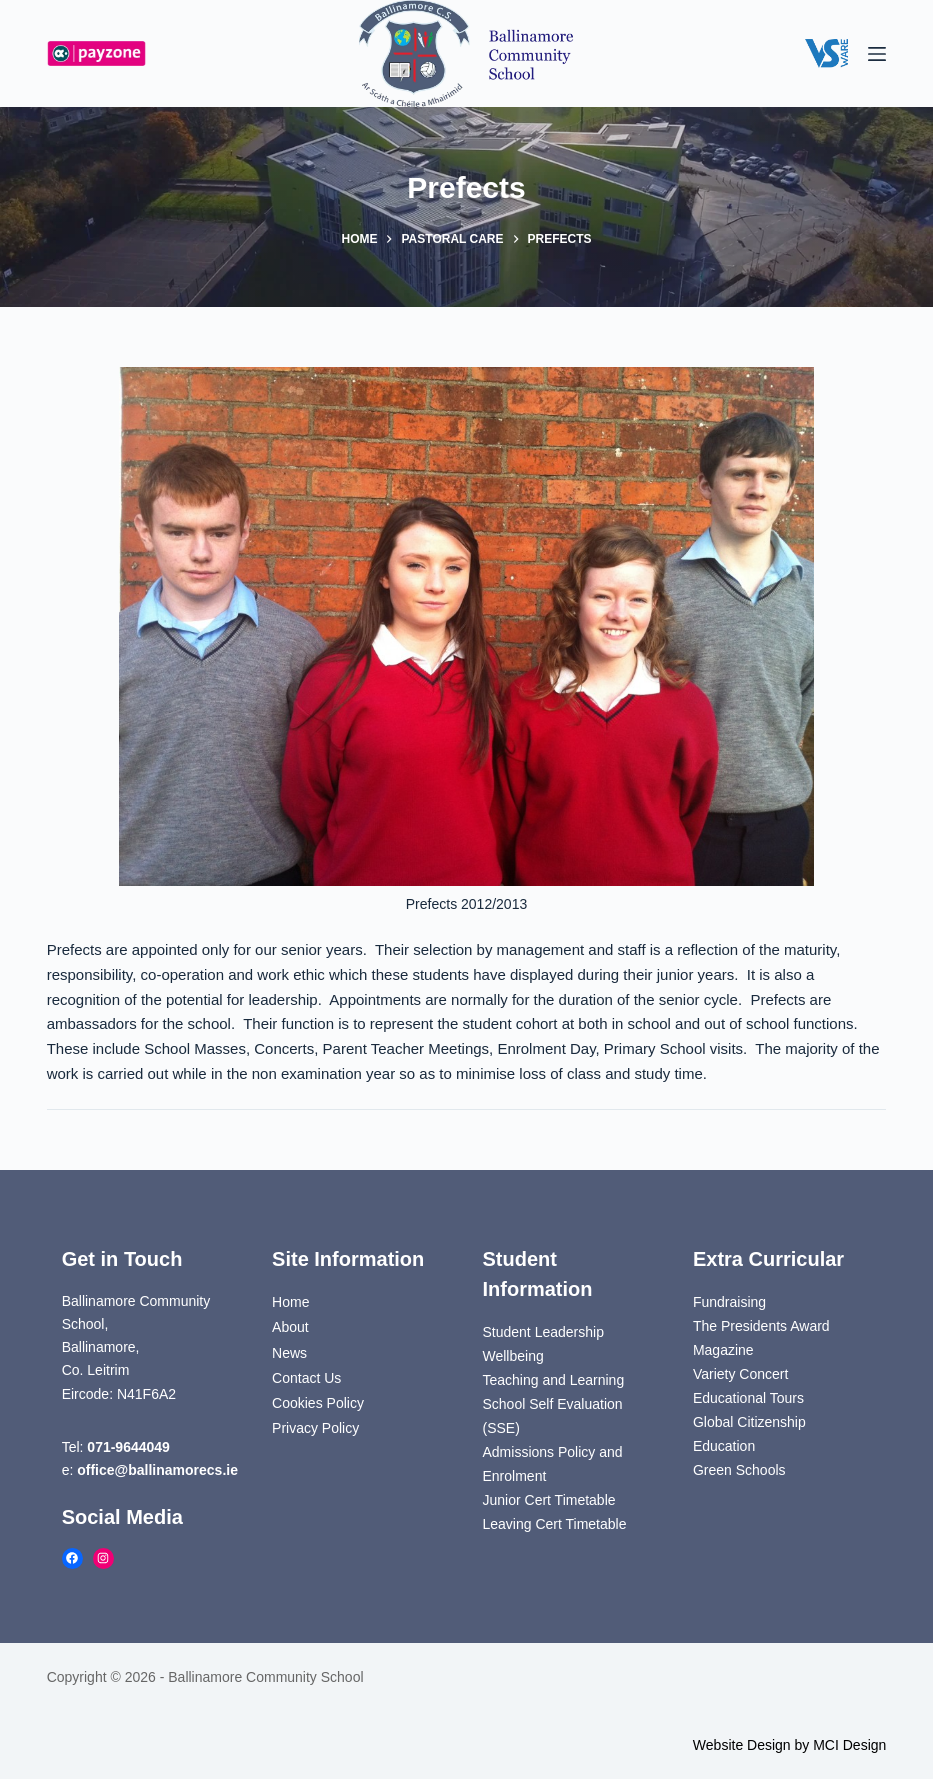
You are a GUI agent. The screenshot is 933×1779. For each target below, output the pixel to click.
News (289, 1353)
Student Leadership (543, 1332)
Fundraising (729, 1302)
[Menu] (877, 54)
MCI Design (849, 1745)
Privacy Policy (315, 1428)
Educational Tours (748, 1398)
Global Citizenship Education (749, 1434)
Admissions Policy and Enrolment (553, 1464)
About (290, 1327)
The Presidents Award (761, 1326)
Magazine (723, 1350)
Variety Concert (740, 1374)
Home (290, 1302)
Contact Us (306, 1378)
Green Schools (739, 1470)
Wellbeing (513, 1356)
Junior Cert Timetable (549, 1500)
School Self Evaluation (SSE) (553, 1416)
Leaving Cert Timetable (555, 1524)
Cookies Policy (318, 1403)
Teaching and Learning (554, 1380)
